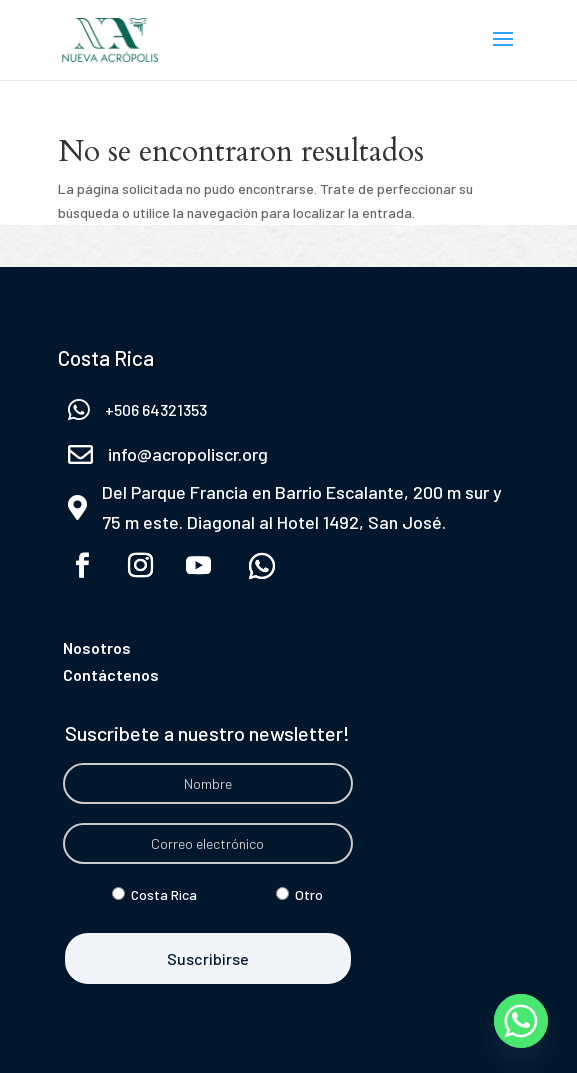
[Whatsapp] (521, 1021)
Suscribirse (208, 958)
